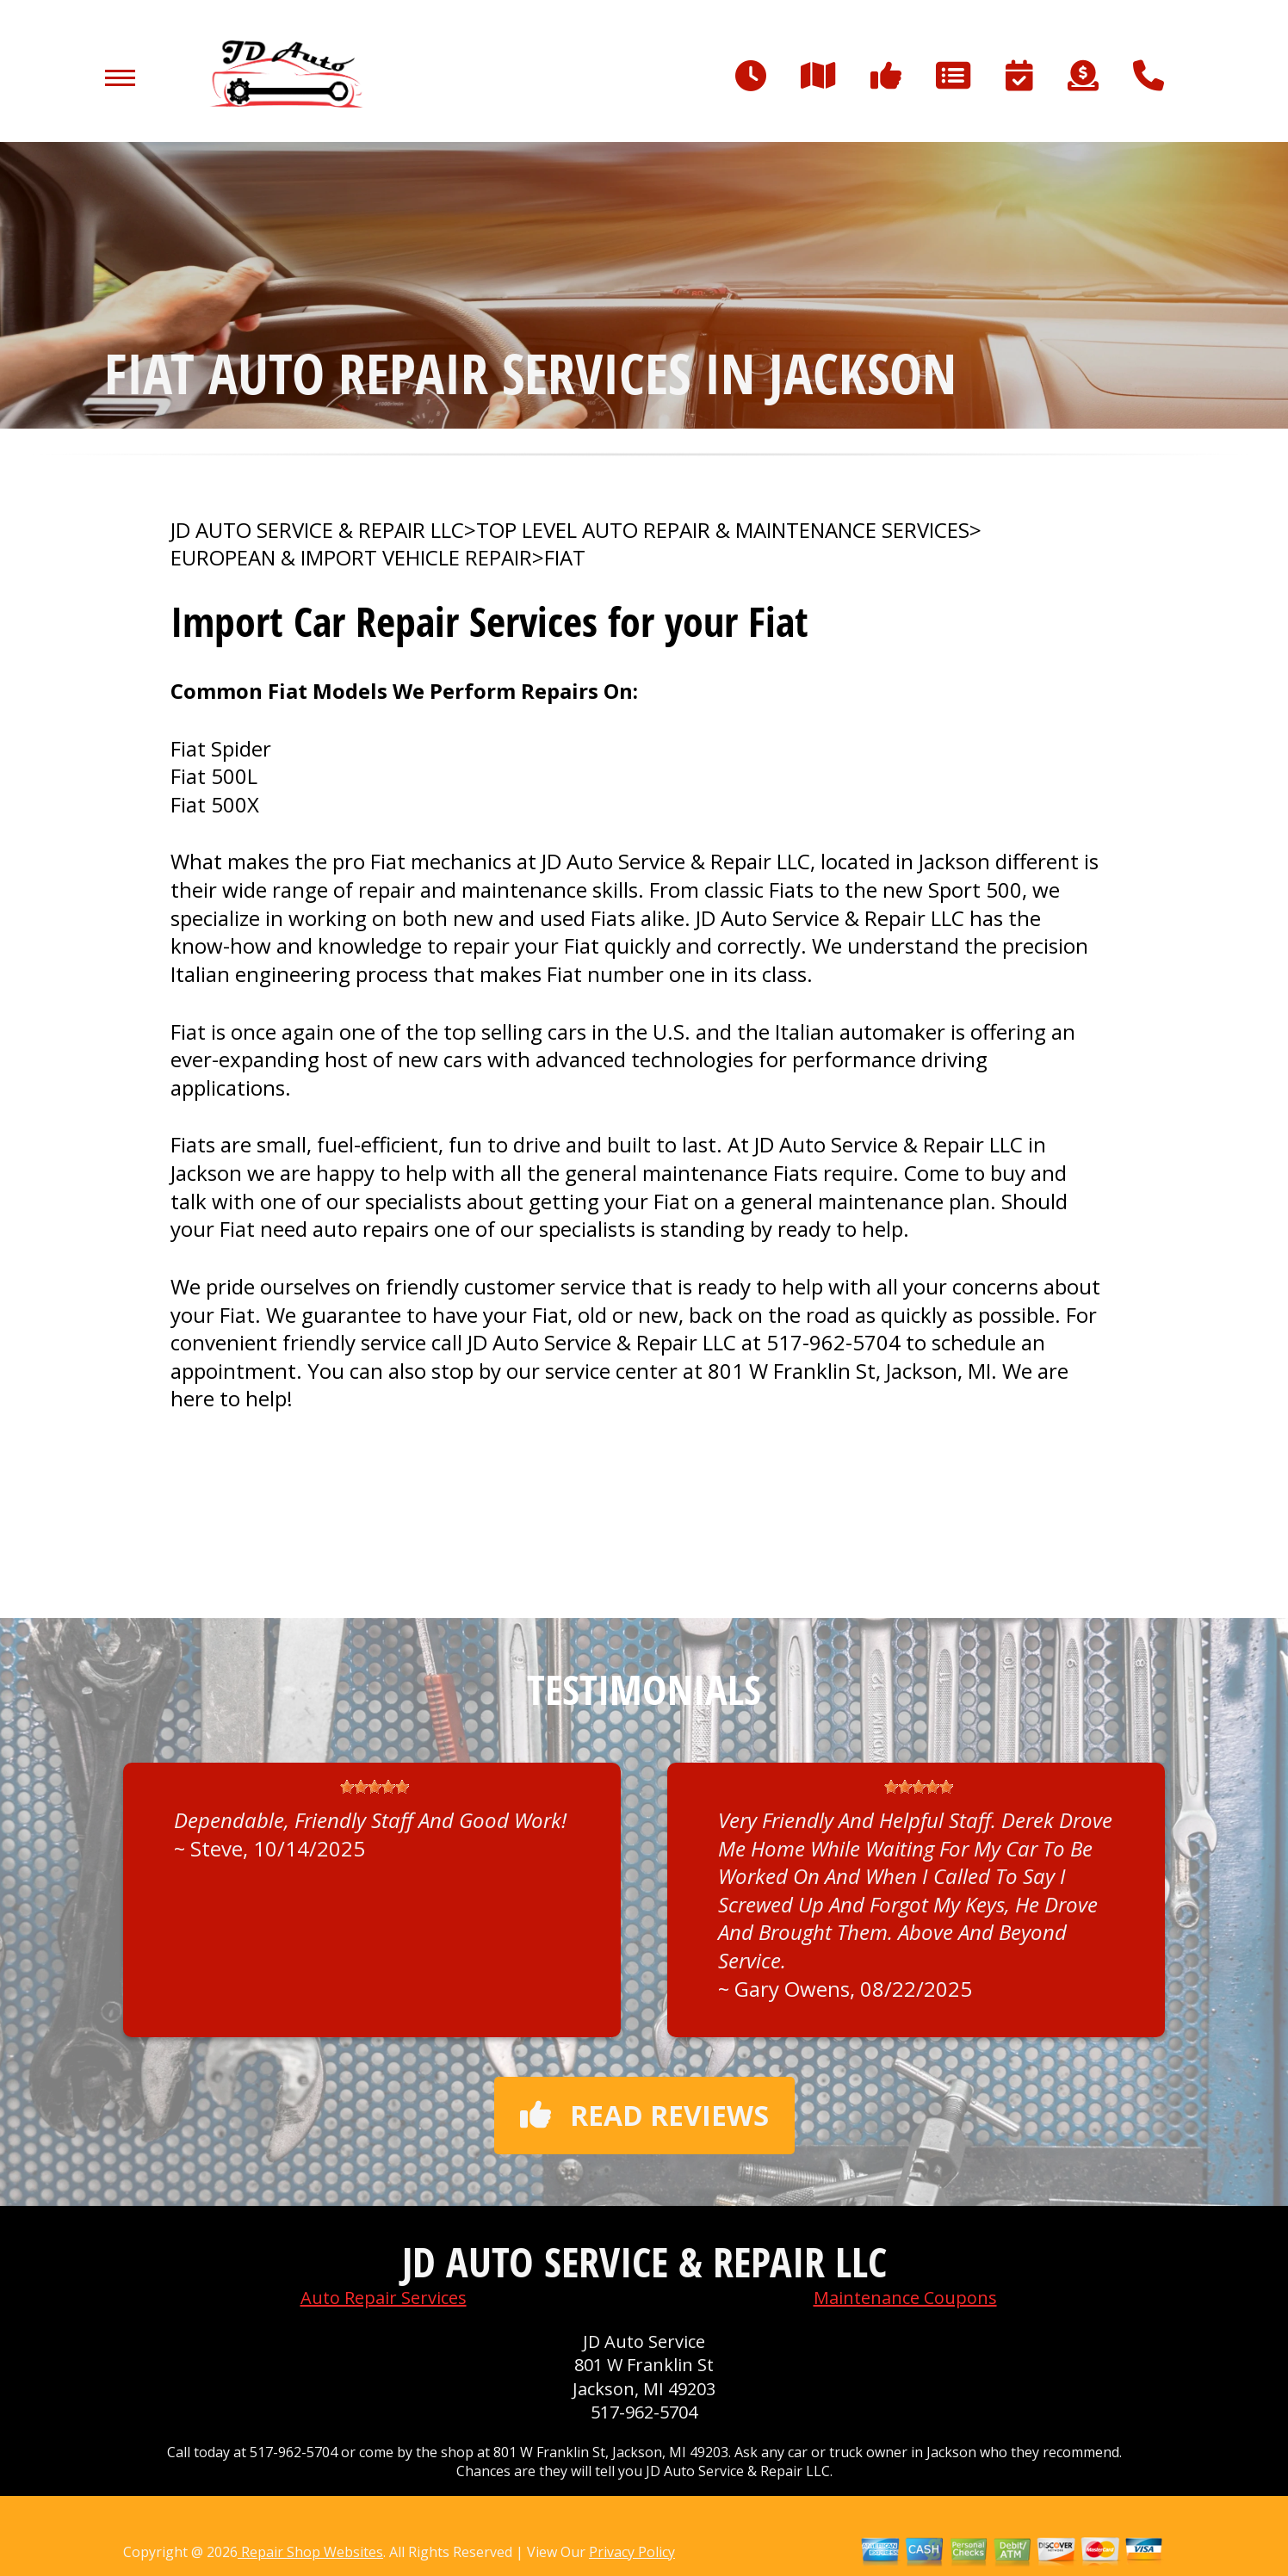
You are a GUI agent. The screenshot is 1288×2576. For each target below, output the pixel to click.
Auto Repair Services (383, 2297)
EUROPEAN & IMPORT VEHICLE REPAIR (351, 557)
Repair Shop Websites (310, 2551)
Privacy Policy (632, 2551)
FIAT (564, 557)
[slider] (374, 1787)
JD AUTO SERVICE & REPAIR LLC (317, 530)
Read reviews (644, 2115)
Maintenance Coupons (905, 2297)
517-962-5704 (833, 1342)
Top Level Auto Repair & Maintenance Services (722, 530)
